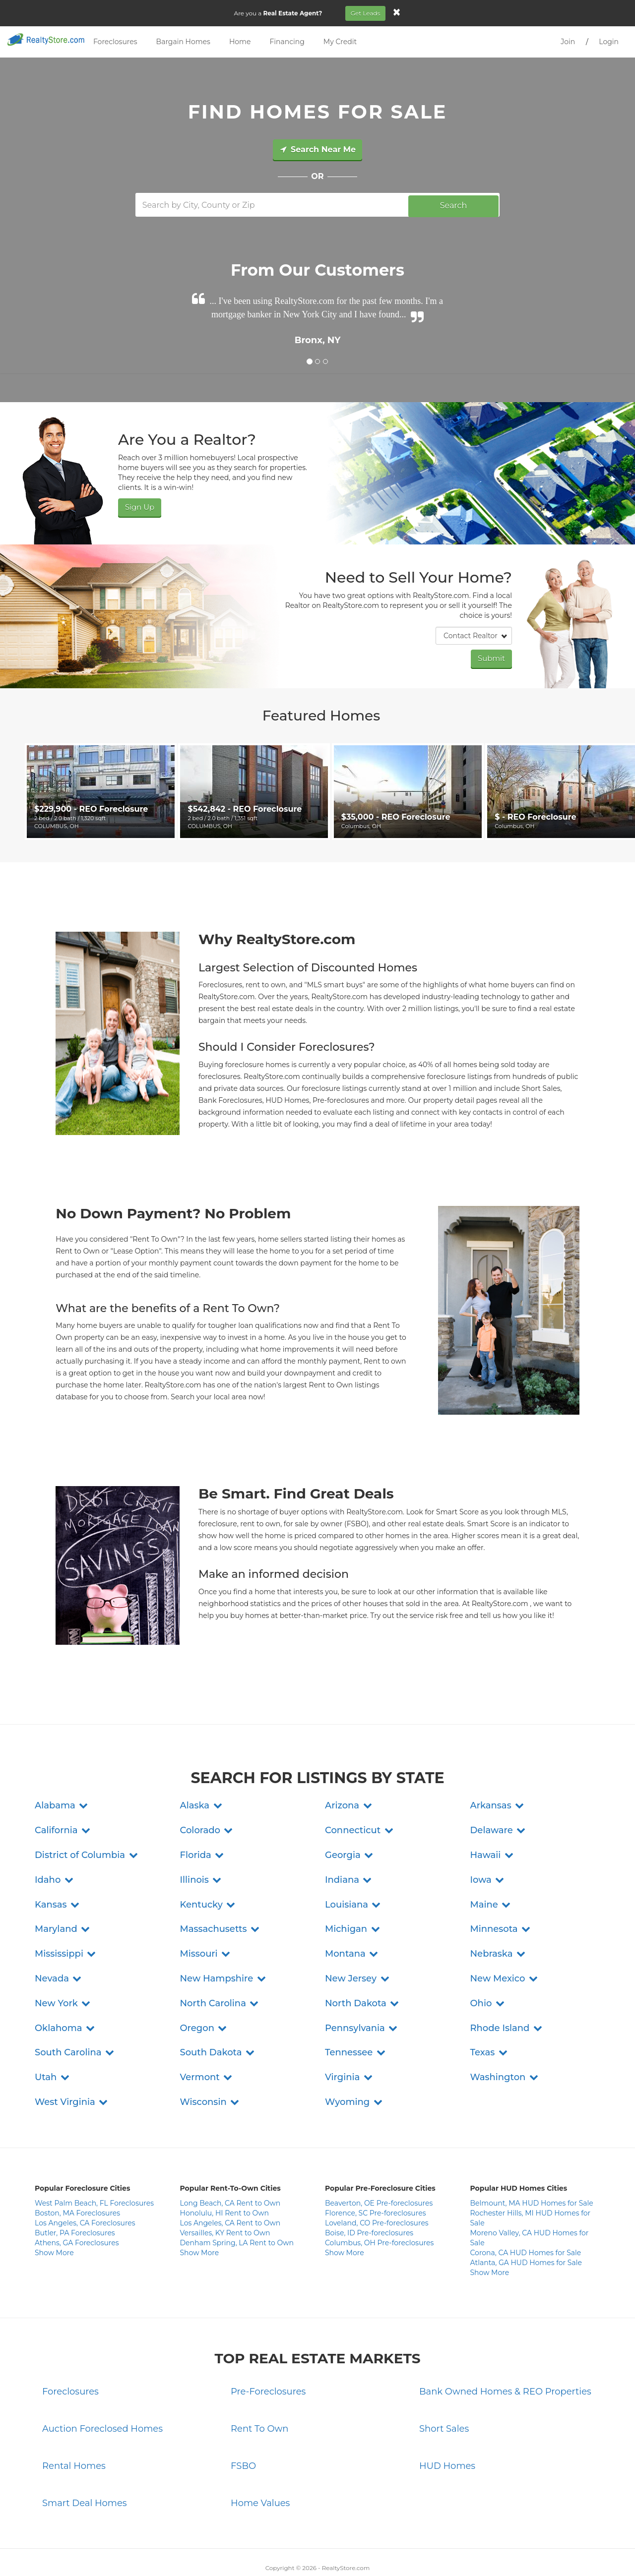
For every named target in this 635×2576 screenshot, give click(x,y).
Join (568, 41)
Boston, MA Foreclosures (77, 2168)
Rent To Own (260, 2384)
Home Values (260, 2458)
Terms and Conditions (313, 2551)
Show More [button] (54, 2208)
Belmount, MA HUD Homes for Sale (531, 2159)
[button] (62, 1761)
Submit (493, 656)
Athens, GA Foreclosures (77, 2198)
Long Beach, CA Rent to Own (230, 2159)
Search (453, 204)
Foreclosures (115, 41)
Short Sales (444, 2384)
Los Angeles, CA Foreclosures (85, 2178)
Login (609, 41)
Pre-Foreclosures (268, 2347)
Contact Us (213, 2551)
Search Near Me (317, 149)
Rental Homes (74, 2421)
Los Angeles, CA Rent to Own (230, 2178)
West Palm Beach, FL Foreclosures (94, 2159)
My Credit (340, 41)
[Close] (398, 12)
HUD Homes (447, 2421)
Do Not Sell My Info (378, 2551)
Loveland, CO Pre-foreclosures (377, 2178)
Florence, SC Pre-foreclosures (375, 2168)
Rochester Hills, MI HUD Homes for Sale (530, 2173)
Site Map (425, 2551)
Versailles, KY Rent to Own (225, 2188)
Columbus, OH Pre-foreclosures (379, 2198)
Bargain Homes (183, 41)
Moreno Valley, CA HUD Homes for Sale (529, 2193)
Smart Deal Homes (84, 2458)
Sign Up (138, 505)
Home (240, 41)
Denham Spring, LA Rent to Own (237, 2198)
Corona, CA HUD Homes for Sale (525, 2208)
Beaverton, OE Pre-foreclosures (379, 2159)
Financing (286, 41)
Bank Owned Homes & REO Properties (505, 2347)
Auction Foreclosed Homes (102, 2384)
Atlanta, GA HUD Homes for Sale (526, 2218)
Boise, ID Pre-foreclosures (369, 2188)
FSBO (243, 2421)
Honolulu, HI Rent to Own (224, 2168)
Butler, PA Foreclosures (75, 2188)
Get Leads (367, 13)
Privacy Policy (255, 2551)
